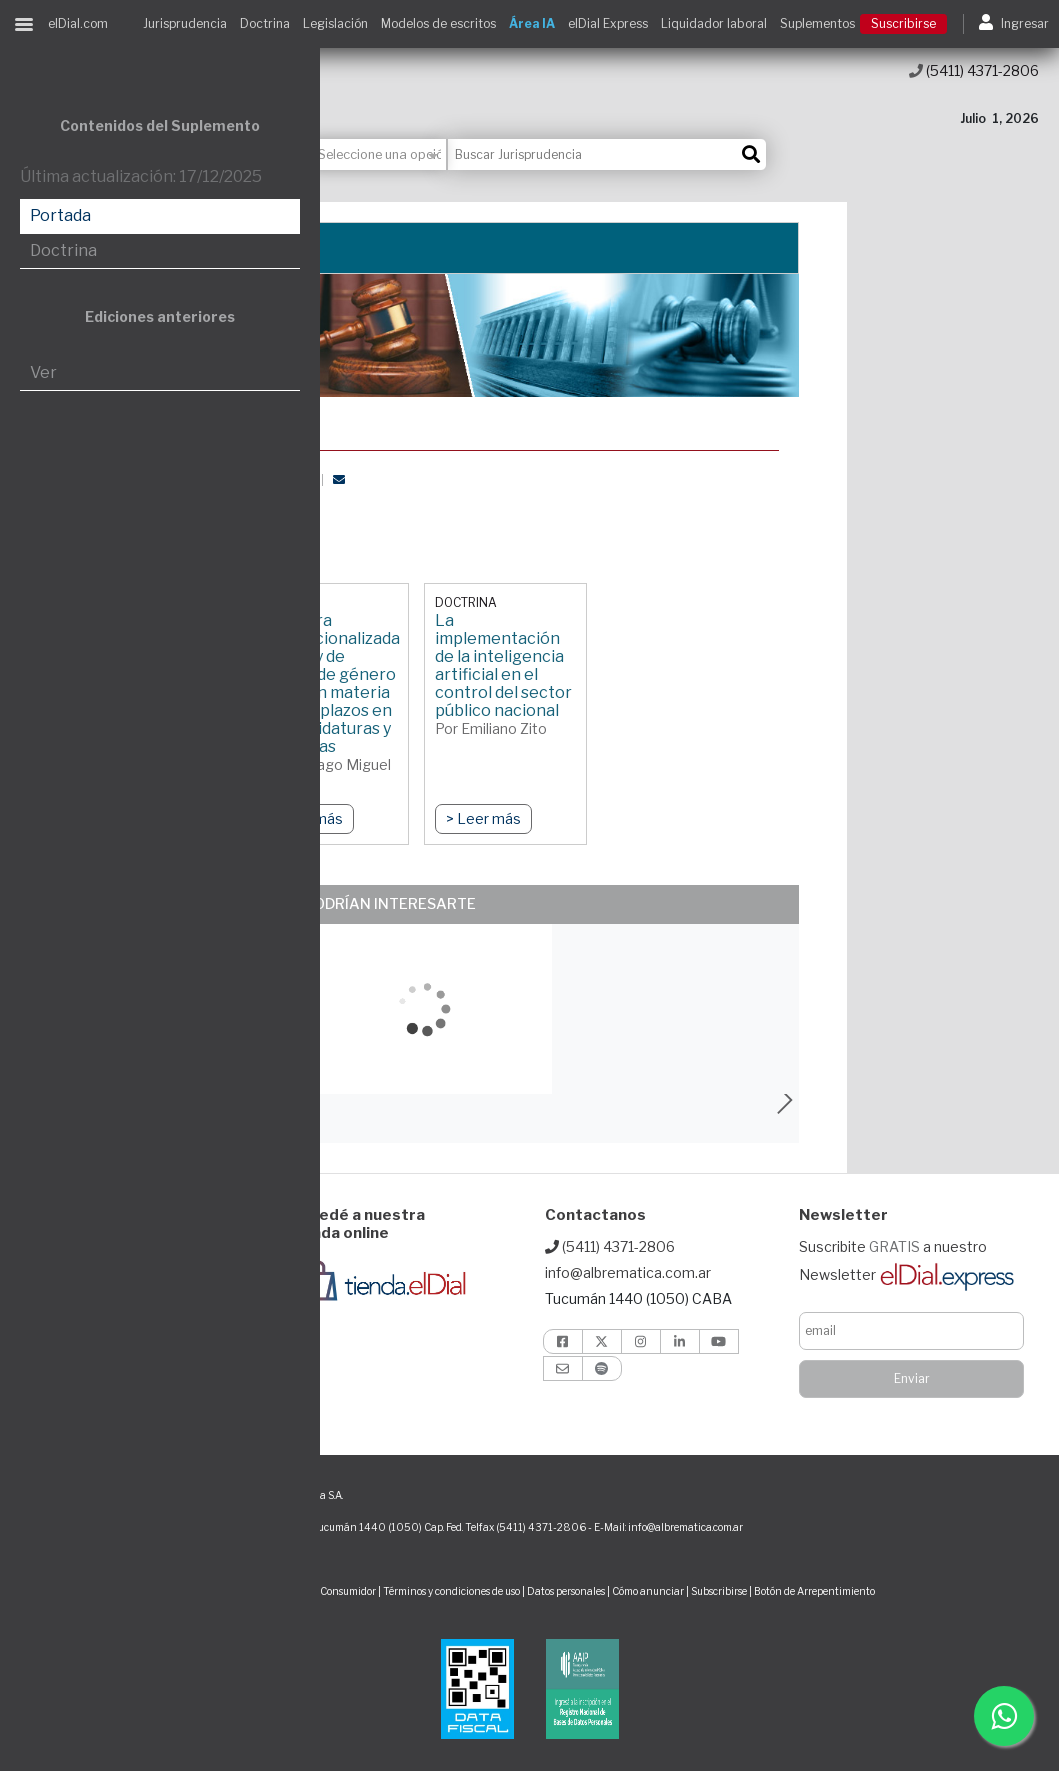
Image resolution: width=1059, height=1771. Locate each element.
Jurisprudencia (185, 23)
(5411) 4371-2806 (974, 70)
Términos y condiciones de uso (451, 1591)
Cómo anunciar (648, 1591)
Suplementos (817, 23)
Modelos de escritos (438, 23)
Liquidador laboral (714, 23)
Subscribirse (720, 1591)
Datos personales (566, 1591)
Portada (60, 215)
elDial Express (608, 23)
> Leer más (483, 818)
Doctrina (265, 23)
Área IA (532, 23)
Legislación (335, 23)
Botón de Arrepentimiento (814, 1591)
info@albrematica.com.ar (628, 1272)
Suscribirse (903, 23)
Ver (43, 372)
